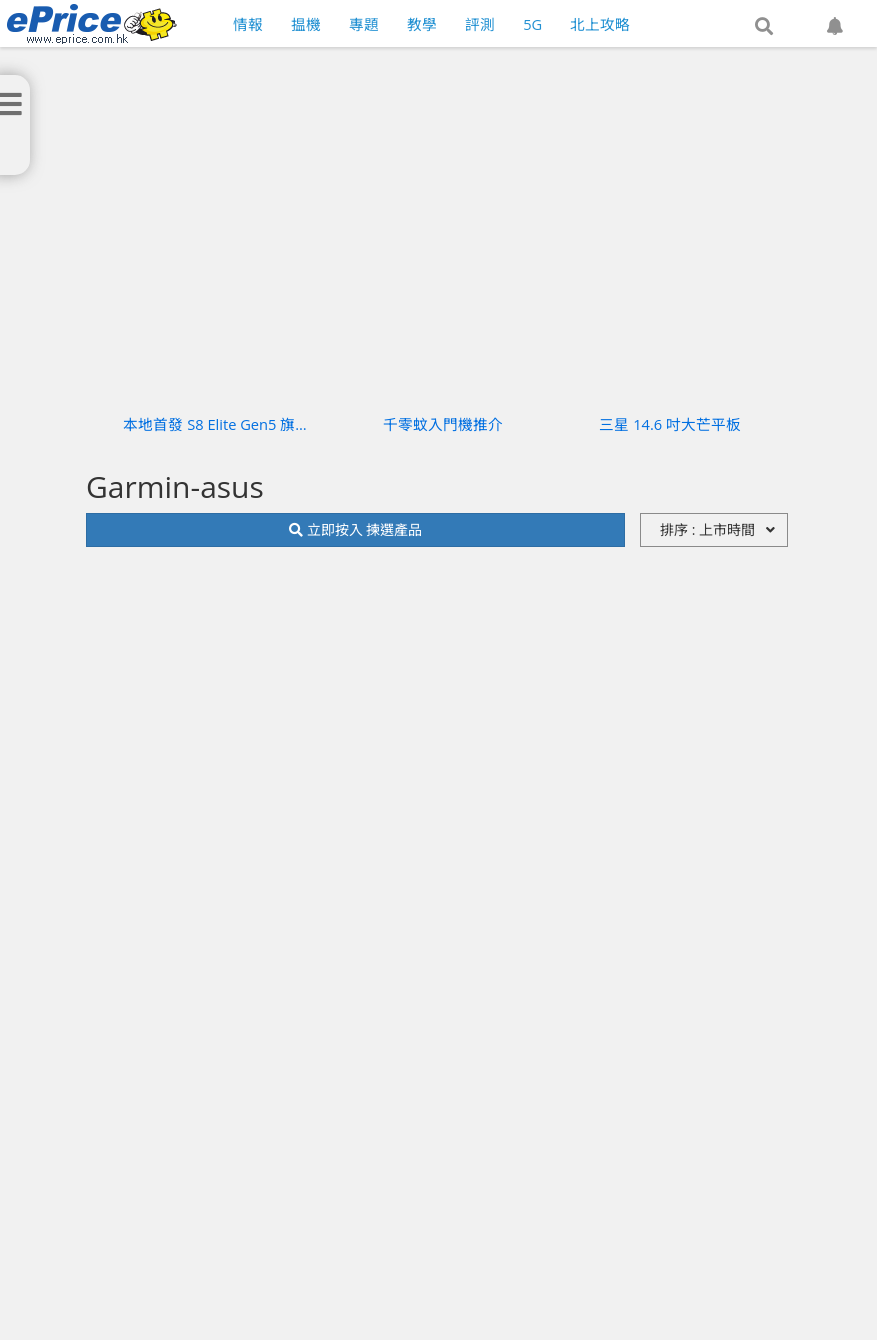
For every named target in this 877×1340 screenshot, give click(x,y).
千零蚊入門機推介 (443, 424)
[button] (764, 27)
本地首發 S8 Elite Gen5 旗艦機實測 (216, 424)
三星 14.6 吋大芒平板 (670, 424)
